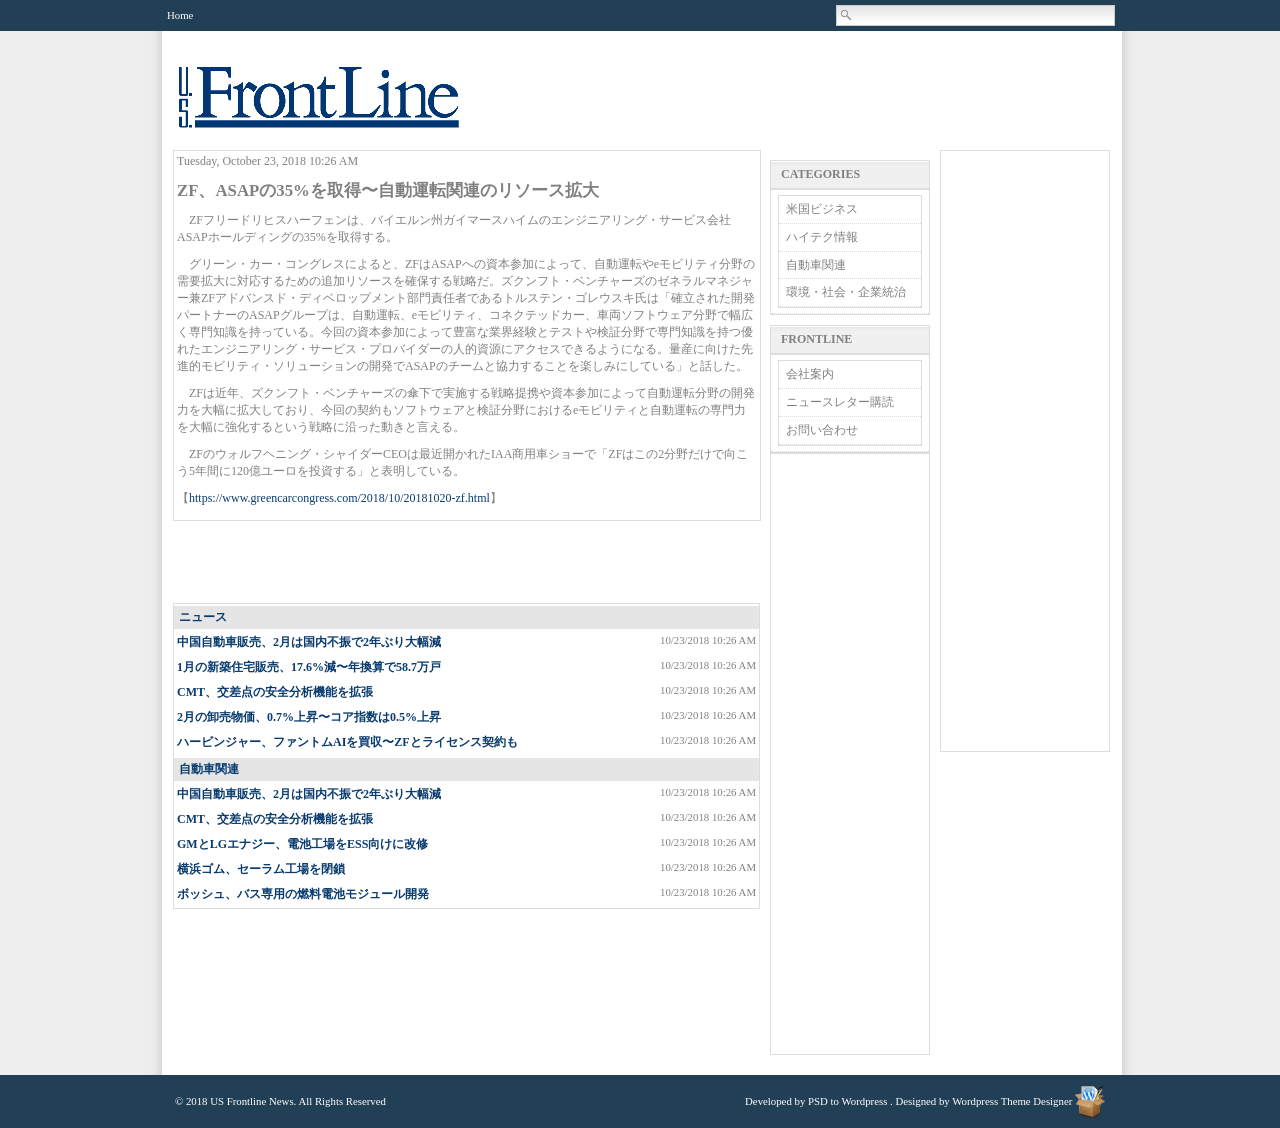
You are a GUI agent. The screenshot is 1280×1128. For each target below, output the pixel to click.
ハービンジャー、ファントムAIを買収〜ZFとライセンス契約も (347, 742)
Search (847, 15)
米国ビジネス (822, 209)
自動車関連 (209, 769)
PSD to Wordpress (847, 1101)
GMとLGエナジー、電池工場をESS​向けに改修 (302, 844)
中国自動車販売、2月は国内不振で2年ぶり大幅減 (309, 642)
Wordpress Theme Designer (1012, 1101)
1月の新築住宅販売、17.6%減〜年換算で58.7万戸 (309, 667)
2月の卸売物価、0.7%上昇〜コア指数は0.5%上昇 (309, 717)
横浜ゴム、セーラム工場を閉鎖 (261, 869)
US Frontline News (339, 108)
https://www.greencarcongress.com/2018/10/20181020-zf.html (339, 498)
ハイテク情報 (822, 237)
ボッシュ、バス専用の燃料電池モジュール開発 (303, 894)
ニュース (203, 617)
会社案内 (810, 374)
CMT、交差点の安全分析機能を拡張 (275, 692)
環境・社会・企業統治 (846, 292)
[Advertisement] (468, 563)
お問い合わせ (822, 430)
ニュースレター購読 (840, 402)
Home (180, 15)
